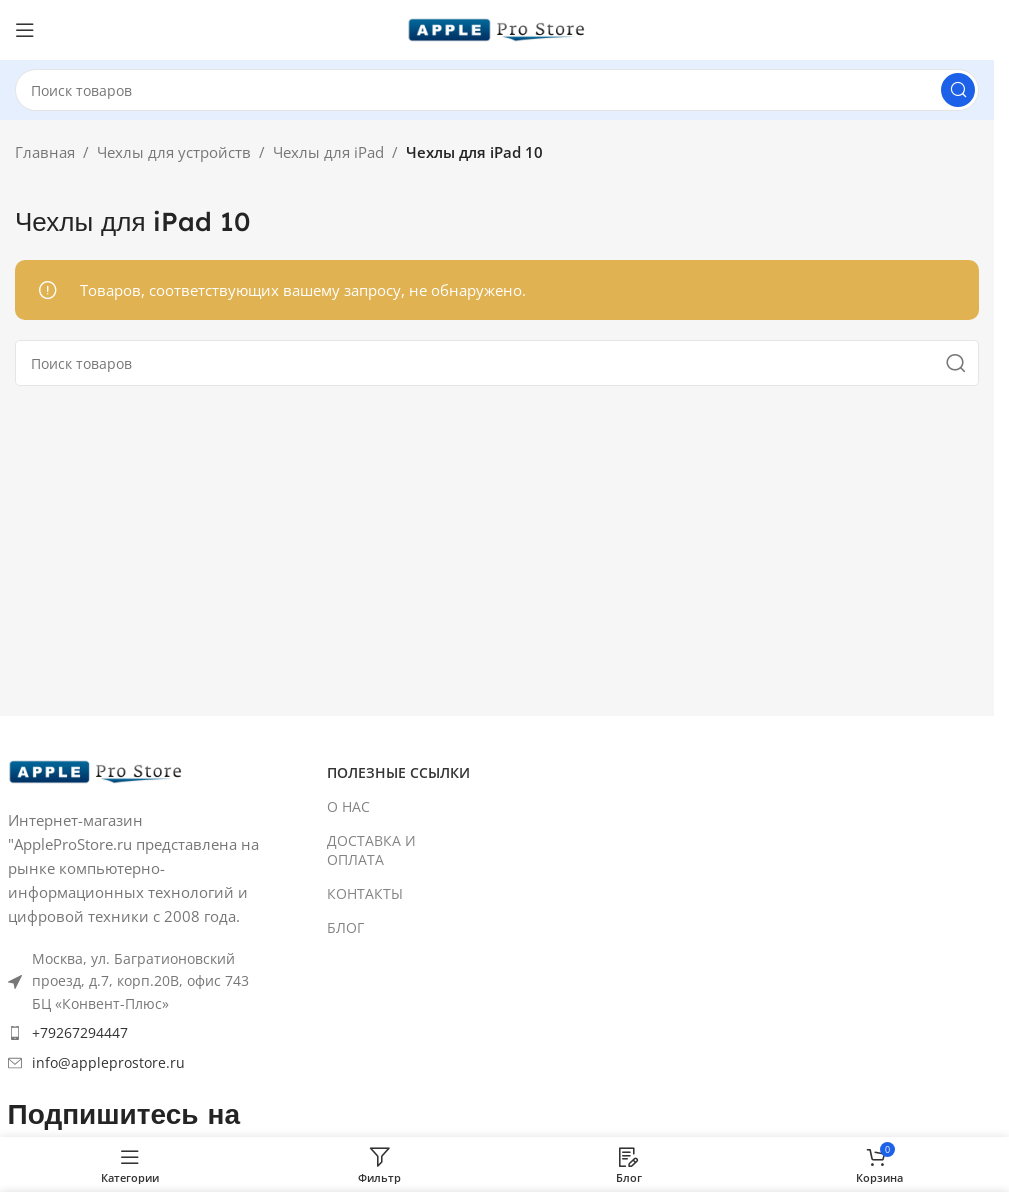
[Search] (497, 90)
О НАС (348, 806)
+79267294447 (80, 1032)
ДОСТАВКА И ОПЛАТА (371, 849)
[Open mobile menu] (25, 30)
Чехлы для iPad (328, 152)
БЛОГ (345, 927)
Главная (45, 152)
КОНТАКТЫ (365, 893)
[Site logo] (497, 28)
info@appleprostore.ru (108, 1062)
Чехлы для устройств (174, 152)
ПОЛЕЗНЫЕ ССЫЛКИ (398, 772)
